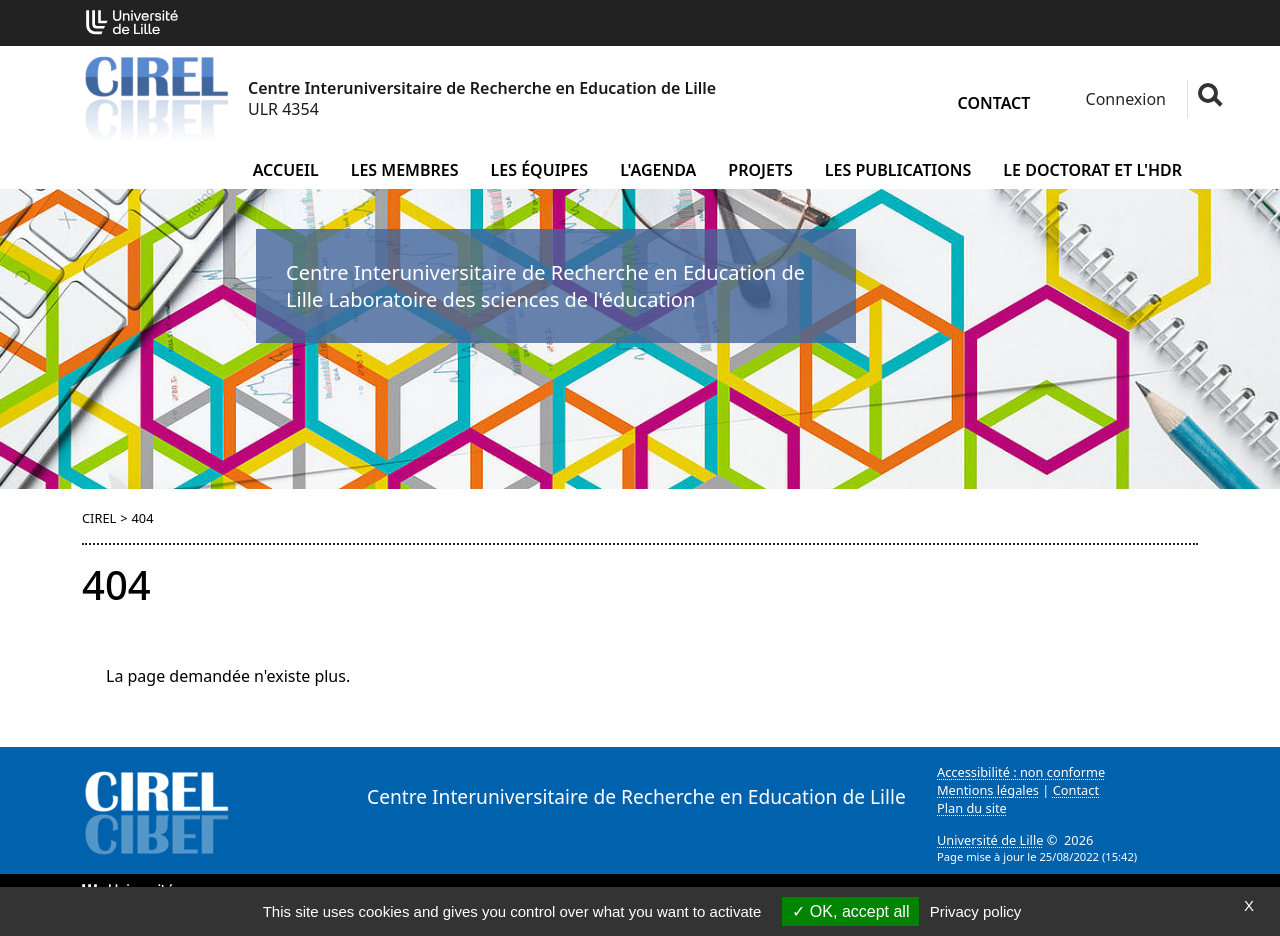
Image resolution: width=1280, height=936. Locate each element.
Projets (760, 170)
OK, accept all (850, 911)
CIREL (99, 518)
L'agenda (658, 170)
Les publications (898, 170)
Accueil (286, 170)
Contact (994, 103)
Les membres (405, 170)
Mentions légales (988, 790)
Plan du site (972, 808)
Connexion (1123, 99)
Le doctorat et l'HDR (1092, 170)
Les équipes (540, 170)
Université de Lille (990, 840)
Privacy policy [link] (976, 911)
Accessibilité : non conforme (1021, 772)
